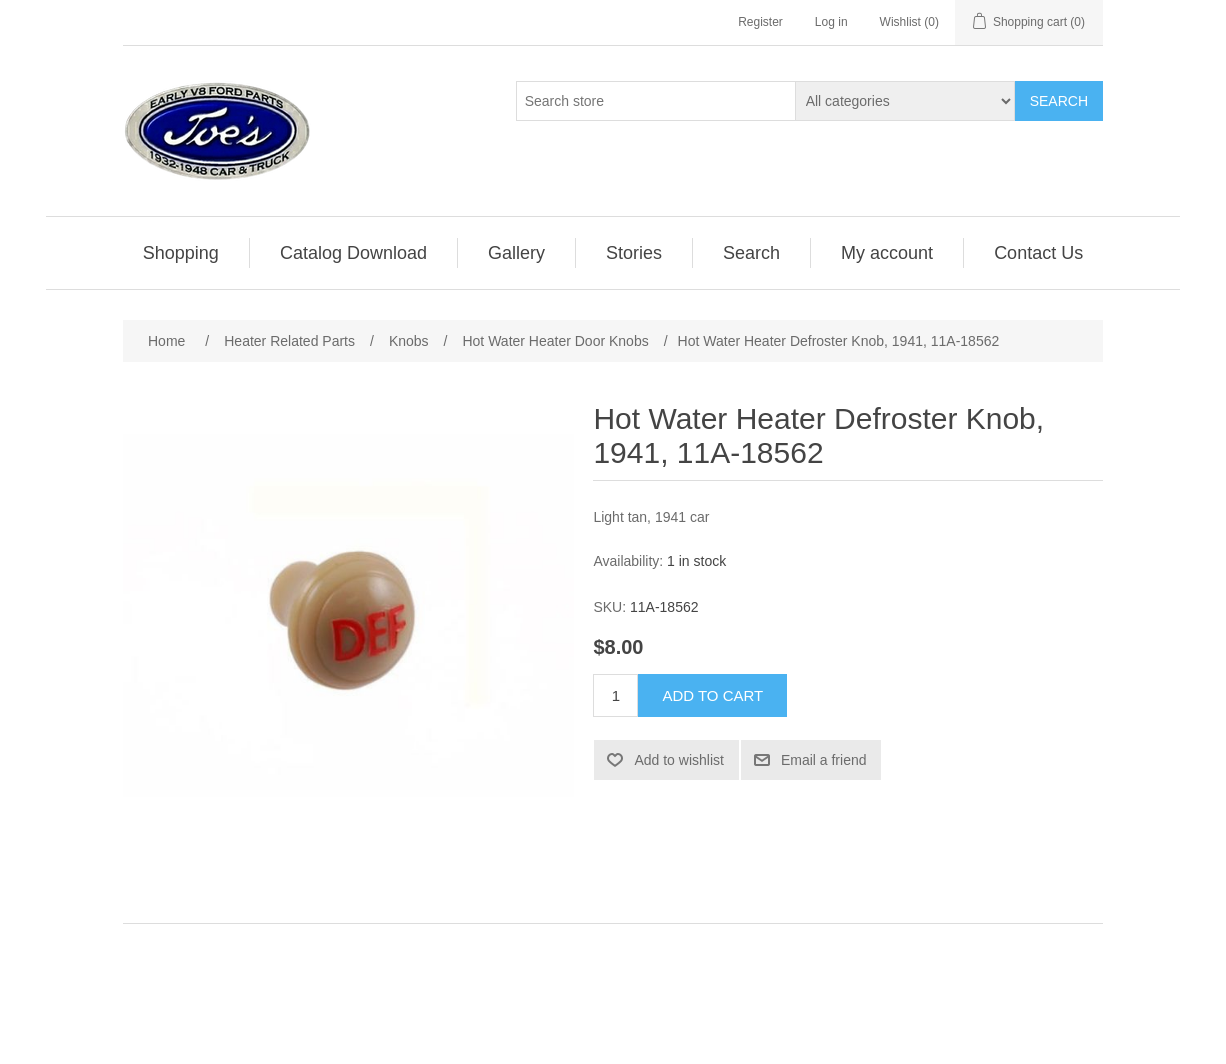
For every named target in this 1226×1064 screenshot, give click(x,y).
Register (760, 22)
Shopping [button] (181, 253)
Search (1059, 101)
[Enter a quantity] (615, 695)
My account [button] (887, 253)
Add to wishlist (678, 760)
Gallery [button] (516, 253)
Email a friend (824, 760)
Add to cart (712, 695)
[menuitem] (181, 253)
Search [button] (751, 253)
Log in (831, 22)
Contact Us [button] (1038, 253)
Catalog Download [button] (353, 253)
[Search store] (656, 101)
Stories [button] (634, 253)
